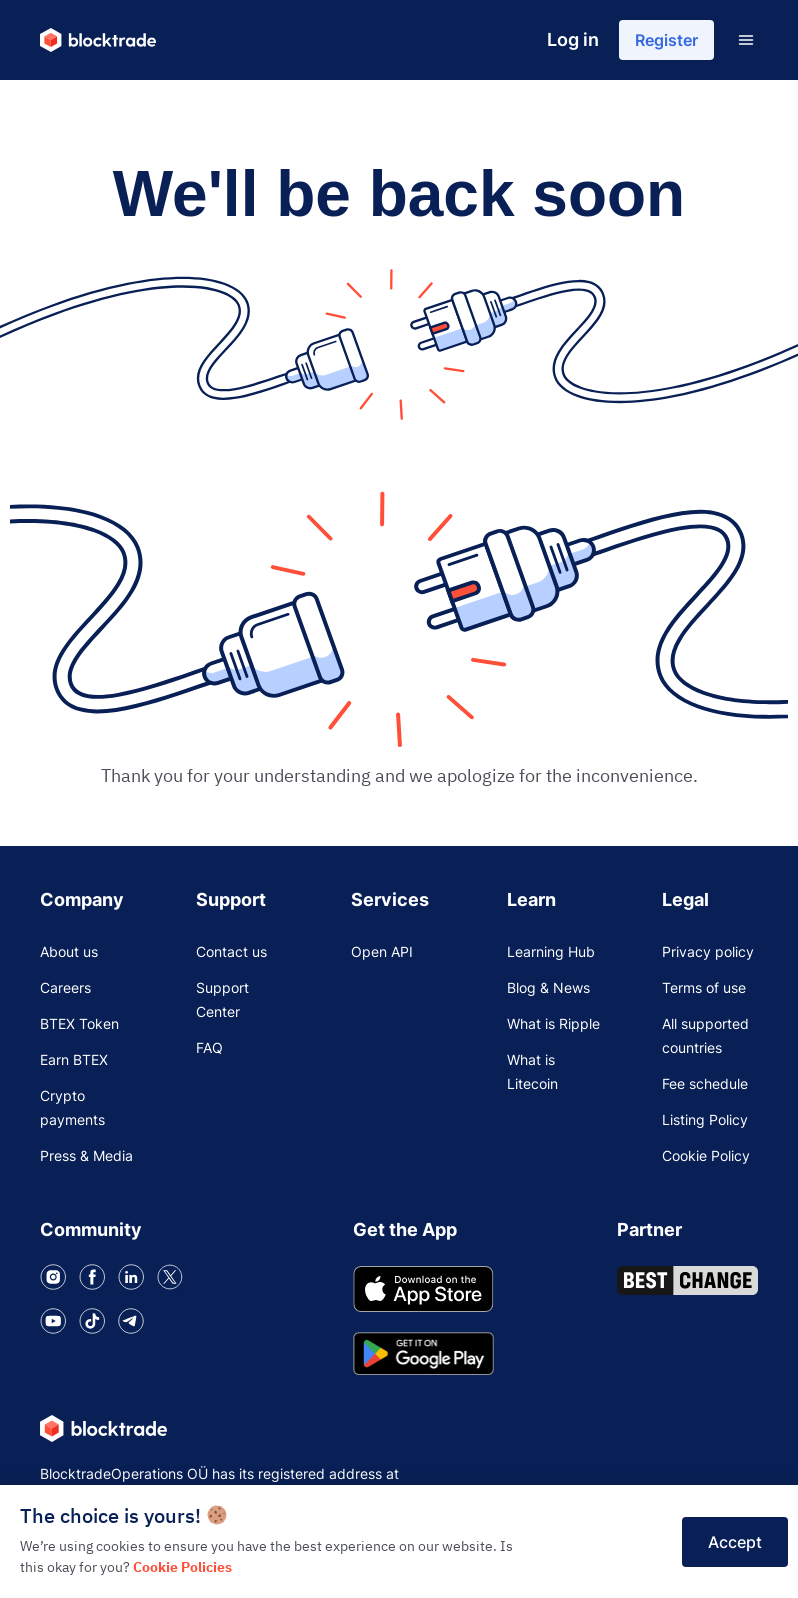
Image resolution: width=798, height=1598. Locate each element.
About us (69, 951)
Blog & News (548, 987)
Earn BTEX (74, 1059)
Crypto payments (72, 1107)
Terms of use (704, 987)
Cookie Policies (182, 1567)
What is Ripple (553, 1023)
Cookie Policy (706, 1155)
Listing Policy (705, 1119)
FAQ (209, 1047)
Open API (382, 951)
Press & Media (86, 1155)
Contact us (231, 951)
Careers (65, 987)
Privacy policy (708, 951)
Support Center (222, 999)
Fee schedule (705, 1083)
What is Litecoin (532, 1071)
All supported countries (705, 1035)
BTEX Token (79, 1023)
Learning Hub (551, 951)
